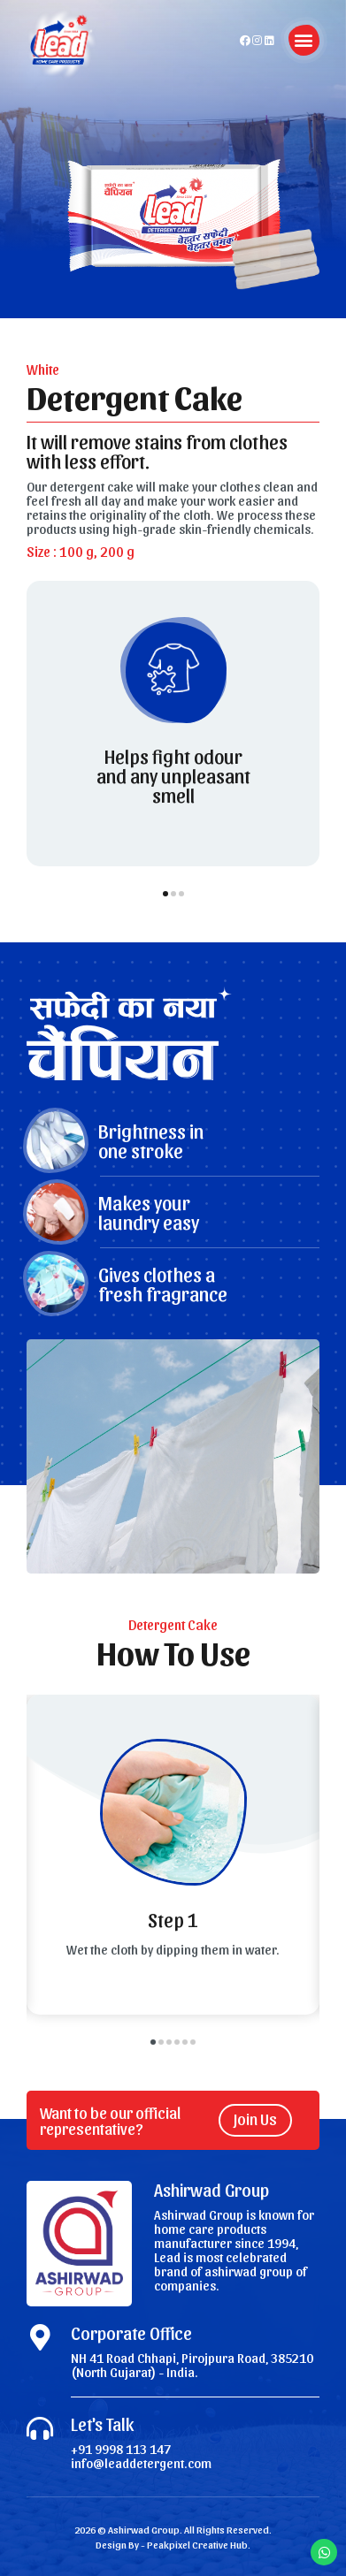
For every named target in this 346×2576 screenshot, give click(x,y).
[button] (303, 40)
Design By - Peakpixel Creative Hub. (173, 2544)
